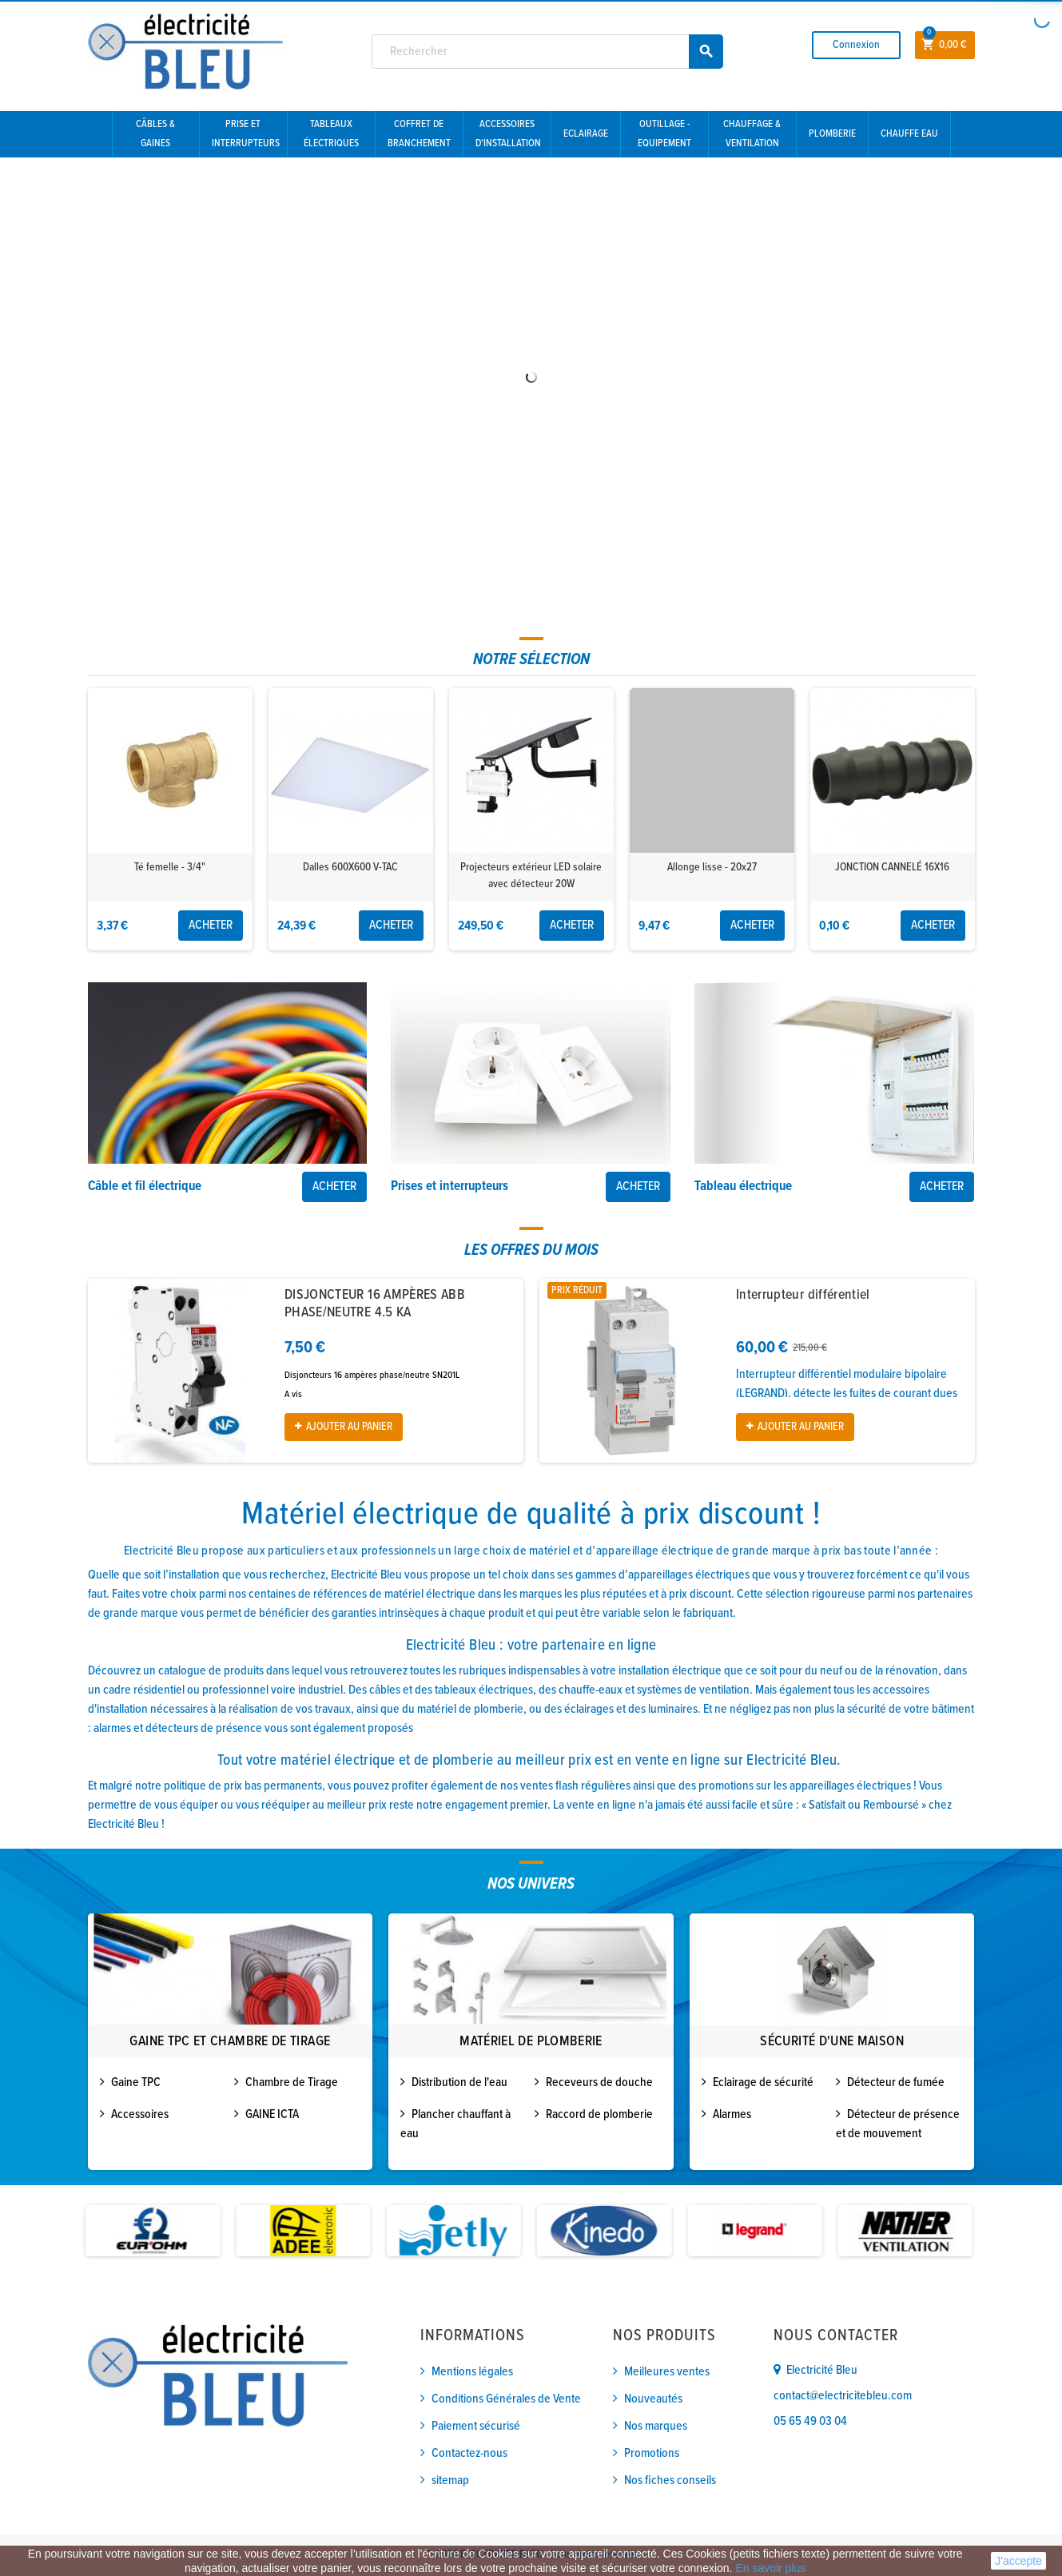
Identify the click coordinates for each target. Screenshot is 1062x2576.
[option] (170, 819)
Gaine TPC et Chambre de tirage (229, 2042)
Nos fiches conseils (670, 2480)
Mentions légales (472, 2371)
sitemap (450, 2480)
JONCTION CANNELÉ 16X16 (892, 867)
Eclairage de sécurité (763, 2082)
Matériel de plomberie (531, 2042)
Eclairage (585, 134)
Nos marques (655, 2426)
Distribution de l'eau (459, 2082)
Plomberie (832, 134)
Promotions (651, 2453)
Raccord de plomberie (599, 2114)
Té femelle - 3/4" (169, 867)
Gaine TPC (136, 2082)
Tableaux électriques (331, 133)
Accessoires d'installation (508, 133)
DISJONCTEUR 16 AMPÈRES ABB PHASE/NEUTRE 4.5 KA (374, 1304)
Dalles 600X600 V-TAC (350, 867)
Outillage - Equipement (664, 133)
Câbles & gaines (155, 133)
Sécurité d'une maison (832, 2042)
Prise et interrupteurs (246, 133)
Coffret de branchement (419, 133)
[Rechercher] (547, 51)
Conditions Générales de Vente (506, 2399)
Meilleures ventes (667, 2371)
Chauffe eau (909, 134)
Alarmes (732, 2114)
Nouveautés (653, 2399)
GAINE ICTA (272, 2114)
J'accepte (1018, 2560)
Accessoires (140, 2114)
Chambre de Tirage (291, 2082)
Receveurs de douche (599, 2082)
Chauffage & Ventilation (752, 133)
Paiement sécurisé (476, 2426)
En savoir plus (770, 2568)
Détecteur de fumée (896, 2082)
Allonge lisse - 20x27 (712, 867)
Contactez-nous (469, 2453)
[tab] (531, 660)
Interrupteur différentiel (803, 1295)
